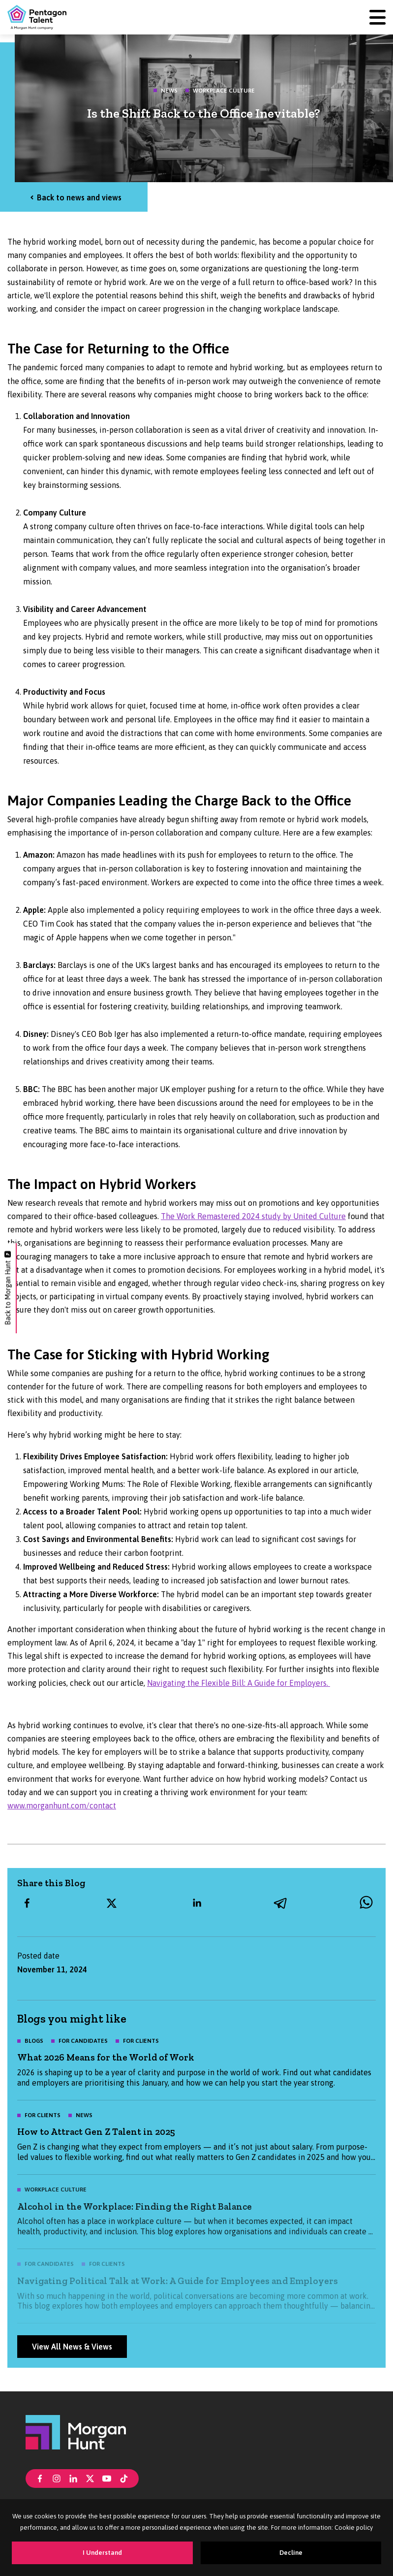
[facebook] (27, 1903)
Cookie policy (353, 2527)
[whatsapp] (366, 1903)
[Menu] (377, 17)
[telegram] (281, 1903)
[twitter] (111, 1903)
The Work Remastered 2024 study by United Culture (253, 1216)
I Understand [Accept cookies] (102, 2552)
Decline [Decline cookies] (290, 2552)
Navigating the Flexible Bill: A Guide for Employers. (238, 1682)
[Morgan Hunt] (76, 2431)
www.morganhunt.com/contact (61, 1805)
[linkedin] (197, 1903)
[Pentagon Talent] (36, 17)
